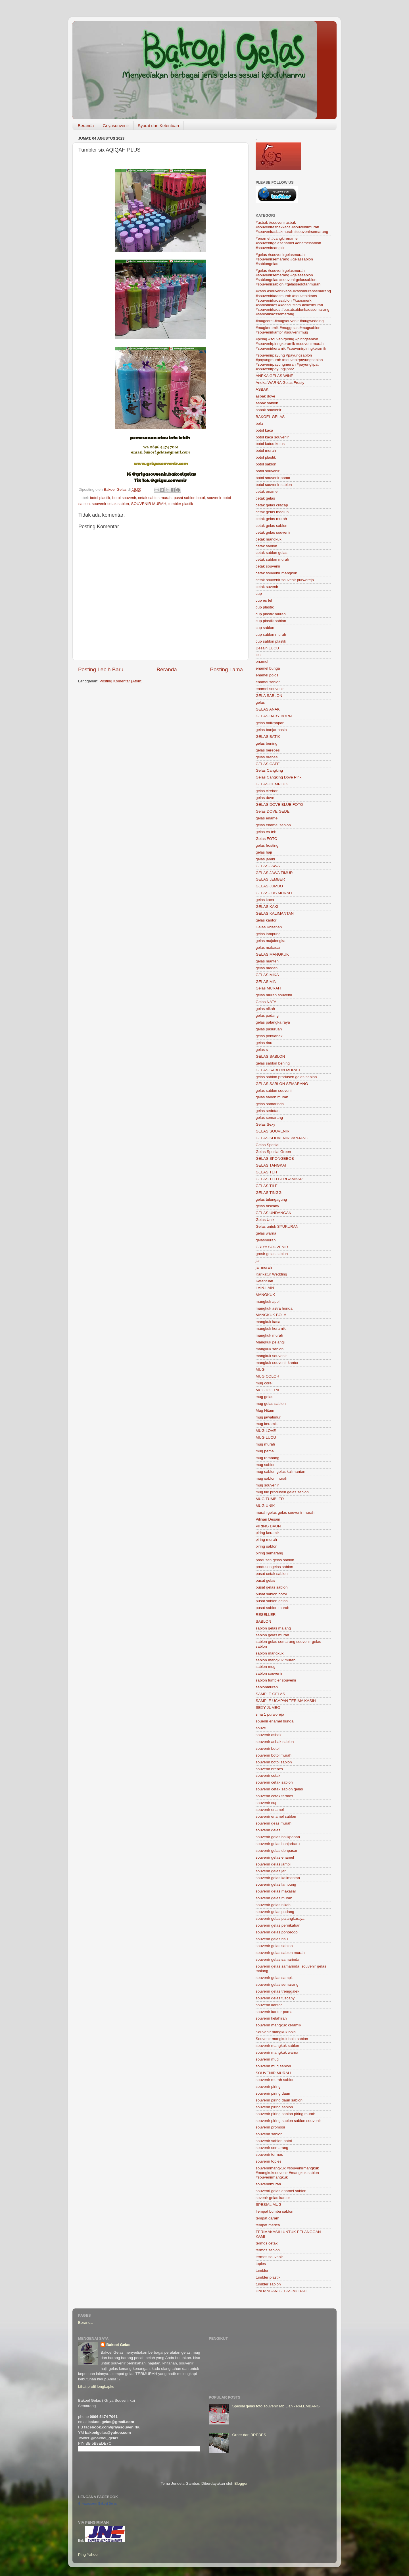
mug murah (265, 1444)
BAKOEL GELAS (270, 417)
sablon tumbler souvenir (276, 1680)
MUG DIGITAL (268, 1390)
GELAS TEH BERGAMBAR (279, 1179)
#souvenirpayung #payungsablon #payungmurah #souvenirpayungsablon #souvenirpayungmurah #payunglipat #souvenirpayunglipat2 (289, 362)
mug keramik (266, 1424)
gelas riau (264, 1043)
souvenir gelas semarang (277, 1984)
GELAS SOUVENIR (272, 1131)
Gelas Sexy (265, 1124)
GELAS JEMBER (270, 879)
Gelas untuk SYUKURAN (277, 1226)
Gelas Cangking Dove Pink (278, 777)
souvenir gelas (268, 1830)
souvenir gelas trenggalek (277, 1991)
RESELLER (266, 1614)
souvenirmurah (268, 2184)
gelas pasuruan (269, 1029)
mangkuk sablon (269, 1349)
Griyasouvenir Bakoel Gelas (97, 2503)
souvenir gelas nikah (273, 1905)
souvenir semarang (272, 2148)
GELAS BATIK (268, 736)
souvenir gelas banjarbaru (278, 1844)
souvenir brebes (269, 1769)
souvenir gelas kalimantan (278, 1878)
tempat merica (268, 2225)
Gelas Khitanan (269, 927)
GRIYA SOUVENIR (272, 1247)
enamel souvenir (270, 689)
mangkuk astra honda (274, 1308)
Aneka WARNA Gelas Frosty (280, 382)
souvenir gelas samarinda (277, 1959)
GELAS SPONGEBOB (275, 1158)
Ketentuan (264, 1281)
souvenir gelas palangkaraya (280, 1918)
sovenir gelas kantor (273, 2198)
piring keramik (267, 1533)
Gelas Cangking (269, 770)
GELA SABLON (269, 695)
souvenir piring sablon (274, 2107)
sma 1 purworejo (270, 1714)
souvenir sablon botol (274, 2141)
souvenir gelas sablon (274, 1946)
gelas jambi (265, 859)
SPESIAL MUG (268, 2204)
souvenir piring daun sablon (279, 2100)
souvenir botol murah (273, 1755)
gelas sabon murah (272, 1097)
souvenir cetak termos (274, 1796)
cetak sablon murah (155, 498)
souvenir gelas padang (275, 1912)
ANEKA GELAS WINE (274, 376)
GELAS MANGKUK (272, 954)
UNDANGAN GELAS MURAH (281, 2291)
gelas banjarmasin (271, 730)
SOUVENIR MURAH (148, 504)
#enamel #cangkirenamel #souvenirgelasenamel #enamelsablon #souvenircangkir (288, 243)
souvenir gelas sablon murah (280, 1952)
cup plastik (265, 607)
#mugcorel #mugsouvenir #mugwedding (290, 321)
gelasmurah (266, 1240)
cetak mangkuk (268, 539)
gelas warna (266, 1233)
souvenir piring (268, 2086)
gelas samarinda (270, 1104)
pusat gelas (265, 1580)
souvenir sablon (269, 2134)
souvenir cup (266, 1803)
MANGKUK (265, 1295)
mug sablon (266, 1465)
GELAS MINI (266, 982)
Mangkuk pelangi (270, 1342)
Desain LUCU (267, 648)
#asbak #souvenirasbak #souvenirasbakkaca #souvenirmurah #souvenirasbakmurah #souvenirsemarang (292, 227)
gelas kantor (266, 920)
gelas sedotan (267, 1111)
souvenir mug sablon (273, 2066)
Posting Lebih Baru (101, 669)
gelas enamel (267, 818)
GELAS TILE (266, 1186)
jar (258, 1260)
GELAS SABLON (270, 1056)
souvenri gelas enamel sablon (281, 2191)
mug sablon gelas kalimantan (280, 1471)
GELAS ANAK (268, 709)
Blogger (240, 2483)
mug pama (265, 1451)
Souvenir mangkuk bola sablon (282, 2039)
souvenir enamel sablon (276, 1816)
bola (259, 423)
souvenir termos (269, 2154)
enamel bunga (268, 668)
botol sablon (266, 464)
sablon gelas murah (272, 1635)
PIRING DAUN (268, 1526)
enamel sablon (268, 682)
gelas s (262, 1049)
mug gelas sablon (271, 1403)
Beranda (86, 125)
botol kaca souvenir (272, 437)
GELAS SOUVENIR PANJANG (282, 1138)
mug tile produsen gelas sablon (282, 1492)
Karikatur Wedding (271, 1274)
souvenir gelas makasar (276, 1891)
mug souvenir (267, 1485)
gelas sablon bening (273, 1063)
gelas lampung (268, 934)
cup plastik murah (271, 614)
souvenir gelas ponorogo (277, 1932)
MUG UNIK (265, 1506)
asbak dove (265, 396)
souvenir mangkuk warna (277, 2052)
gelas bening (266, 743)
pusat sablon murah (272, 1608)
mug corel (264, 1383)
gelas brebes (266, 757)
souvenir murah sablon (275, 2080)
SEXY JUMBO (268, 1707)
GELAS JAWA (268, 866)
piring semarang (269, 1553)
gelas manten (267, 961)
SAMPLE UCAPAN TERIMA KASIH (286, 1701)
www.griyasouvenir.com (161, 463)
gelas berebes (268, 750)
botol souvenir (124, 498)
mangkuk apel (267, 1301)
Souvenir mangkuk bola (276, 2032)
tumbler (262, 2270)
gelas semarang (269, 1117)
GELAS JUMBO (269, 886)
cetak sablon (266, 546)
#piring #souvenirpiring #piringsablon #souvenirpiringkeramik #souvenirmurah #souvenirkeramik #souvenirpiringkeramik (291, 343)
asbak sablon (267, 403)
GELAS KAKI (267, 906)
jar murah (264, 1267)
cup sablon (265, 628)
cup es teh (264, 600)
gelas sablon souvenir (274, 1090)
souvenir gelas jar (271, 1871)
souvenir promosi (270, 2127)
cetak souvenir (268, 566)
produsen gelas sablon (275, 1560)
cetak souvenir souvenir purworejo (285, 580)
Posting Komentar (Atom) (121, 681)
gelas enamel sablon (273, 825)
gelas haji (264, 852)
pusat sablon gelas (272, 1601)
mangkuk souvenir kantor (277, 1363)
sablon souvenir (269, 1673)
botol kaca (264, 430)
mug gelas (264, 1397)
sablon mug (266, 1666)
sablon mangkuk (269, 1653)
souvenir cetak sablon (110, 504)
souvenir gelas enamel (275, 1857)
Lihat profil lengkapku (96, 2386)
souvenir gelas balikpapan (278, 1837)
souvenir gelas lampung (276, 1884)
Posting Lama (226, 669)
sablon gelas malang (273, 1628)
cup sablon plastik (271, 641)
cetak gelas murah (271, 519)
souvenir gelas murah (274, 1898)
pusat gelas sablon (272, 1587)
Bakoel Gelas (118, 2345)
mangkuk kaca (268, 1322)
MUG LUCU (266, 1437)
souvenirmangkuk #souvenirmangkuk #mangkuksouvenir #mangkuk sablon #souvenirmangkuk (287, 2172)
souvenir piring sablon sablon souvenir (288, 2121)
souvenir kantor (269, 2005)
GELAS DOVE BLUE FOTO (279, 804)
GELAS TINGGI (269, 1192)
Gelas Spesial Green (273, 1152)
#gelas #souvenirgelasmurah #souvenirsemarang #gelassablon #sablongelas (284, 259)
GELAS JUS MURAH (274, 893)
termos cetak (266, 2243)
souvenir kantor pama (274, 2012)
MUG (260, 1369)
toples (261, 2264)
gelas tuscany (267, 1206)
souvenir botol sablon (274, 1762)
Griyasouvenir (116, 125)
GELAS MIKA (267, 975)
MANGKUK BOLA (271, 1315)
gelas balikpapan (270, 723)
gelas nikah (265, 1009)
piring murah (266, 1539)
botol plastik (100, 498)
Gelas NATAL (267, 1002)
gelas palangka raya (273, 1022)
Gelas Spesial (267, 1145)
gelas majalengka (270, 941)
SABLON (263, 1621)
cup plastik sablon (271, 621)
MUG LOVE (266, 1430)
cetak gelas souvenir (273, 532)
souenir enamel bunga (275, 1721)
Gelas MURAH (268, 988)
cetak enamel (267, 491)
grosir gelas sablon (272, 1254)
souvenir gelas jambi (273, 1864)
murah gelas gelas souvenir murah (285, 1512)
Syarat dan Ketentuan (158, 125)
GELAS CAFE (268, 764)
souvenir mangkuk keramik (278, 2025)
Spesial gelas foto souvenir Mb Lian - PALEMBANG (276, 2406)
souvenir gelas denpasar (276, 1850)
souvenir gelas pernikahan (278, 1925)
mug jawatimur (268, 1417)
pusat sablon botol (189, 498)
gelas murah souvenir (274, 995)
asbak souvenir (268, 410)
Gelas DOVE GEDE (272, 811)
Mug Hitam (265, 1410)
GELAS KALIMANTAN (275, 913)
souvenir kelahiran (271, 2018)
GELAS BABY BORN (274, 716)
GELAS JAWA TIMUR (274, 873)
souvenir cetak (268, 1775)
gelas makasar (268, 947)
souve (261, 1728)
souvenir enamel (270, 1809)
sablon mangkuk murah (275, 1660)
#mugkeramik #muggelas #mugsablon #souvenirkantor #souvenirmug (288, 330)
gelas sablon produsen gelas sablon (286, 1077)
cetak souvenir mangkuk (276, 573)
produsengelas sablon (274, 1567)
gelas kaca (265, 900)
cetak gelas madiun (272, 512)
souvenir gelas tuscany (275, 1998)
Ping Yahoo (88, 2554)
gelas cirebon (267, 791)
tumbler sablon (268, 2284)
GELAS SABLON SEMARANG (282, 1084)
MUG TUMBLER (270, 1499)
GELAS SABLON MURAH (278, 1070)
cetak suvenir (267, 587)
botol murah (266, 450)
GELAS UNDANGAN (273, 1213)
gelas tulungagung (271, 1199)
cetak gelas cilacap (272, 505)
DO (258, 655)
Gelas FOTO (266, 838)
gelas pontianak (269, 1036)
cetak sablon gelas (271, 552)
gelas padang (267, 1015)
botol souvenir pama (273, 478)
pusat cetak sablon (272, 1573)
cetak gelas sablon (271, 525)
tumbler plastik (180, 504)
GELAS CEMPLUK (272, 784)
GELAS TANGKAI (271, 1165)
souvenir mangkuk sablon (277, 2045)
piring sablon (266, 1546)
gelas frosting (267, 845)
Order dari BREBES (249, 2435)
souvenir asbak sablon (275, 1742)
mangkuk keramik (271, 1328)
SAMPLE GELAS (270, 1694)
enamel (262, 661)
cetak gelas (265, 498)
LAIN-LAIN (265, 1288)
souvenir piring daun (273, 2093)
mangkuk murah (269, 1335)
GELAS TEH (266, 1172)
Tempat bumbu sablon (274, 2211)
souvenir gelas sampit (274, 1978)
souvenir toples (268, 2161)
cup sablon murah (271, 634)
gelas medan (266, 968)
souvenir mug (267, 2059)
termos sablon (268, 2250)
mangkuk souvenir (271, 1356)
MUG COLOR (267, 1376)
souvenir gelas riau (272, 1939)
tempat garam (267, 2218)
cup (259, 593)
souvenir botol (267, 1748)
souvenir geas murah (273, 1823)
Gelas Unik (265, 1219)
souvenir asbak (268, 1735)
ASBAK (262, 389)
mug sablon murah (271, 1478)
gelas (260, 702)
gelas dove (265, 798)
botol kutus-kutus (270, 444)
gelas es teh (266, 832)
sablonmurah (267, 1687)
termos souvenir (269, 2257)
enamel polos (267, 675)
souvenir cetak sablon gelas (279, 1789)
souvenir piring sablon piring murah (285, 2114)
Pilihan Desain (268, 1519)
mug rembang (267, 1458)
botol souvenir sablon (274, 485)
